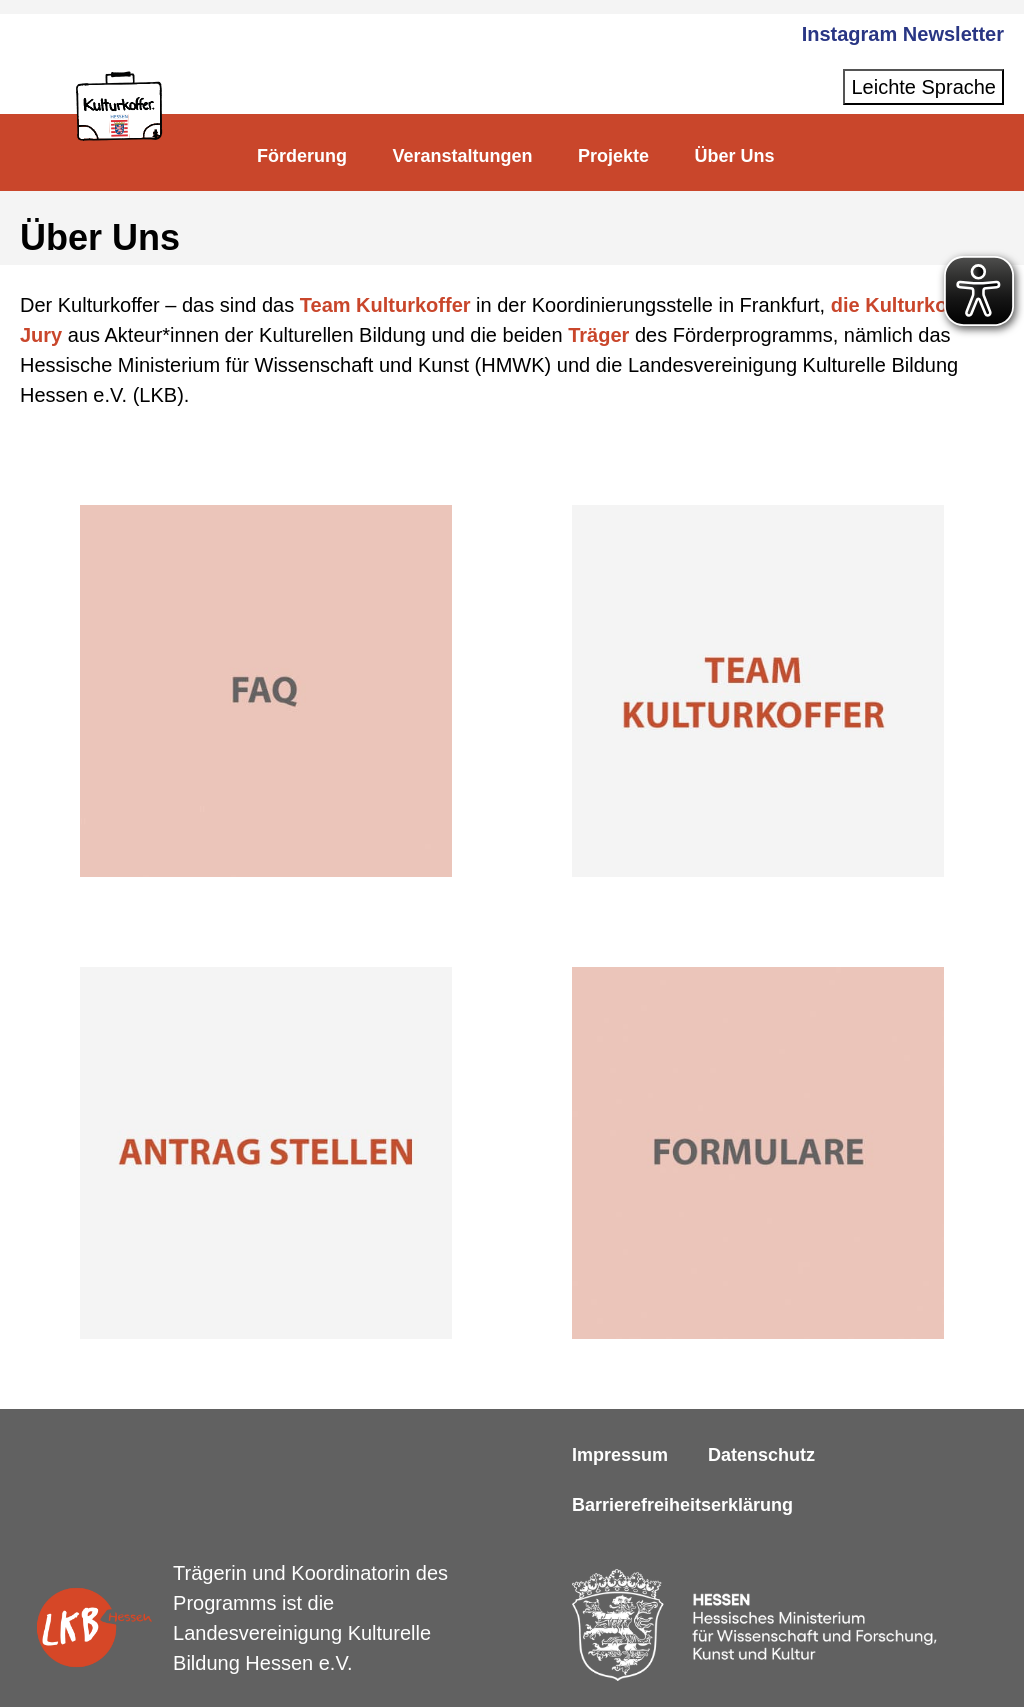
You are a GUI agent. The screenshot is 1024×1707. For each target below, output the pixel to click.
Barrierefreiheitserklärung (682, 1505)
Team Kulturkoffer (385, 305)
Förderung (302, 156)
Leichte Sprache (923, 87)
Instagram (850, 34)
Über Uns (734, 156)
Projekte (613, 156)
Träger (599, 335)
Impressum (620, 1455)
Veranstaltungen (462, 156)
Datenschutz (761, 1455)
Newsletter (953, 34)
